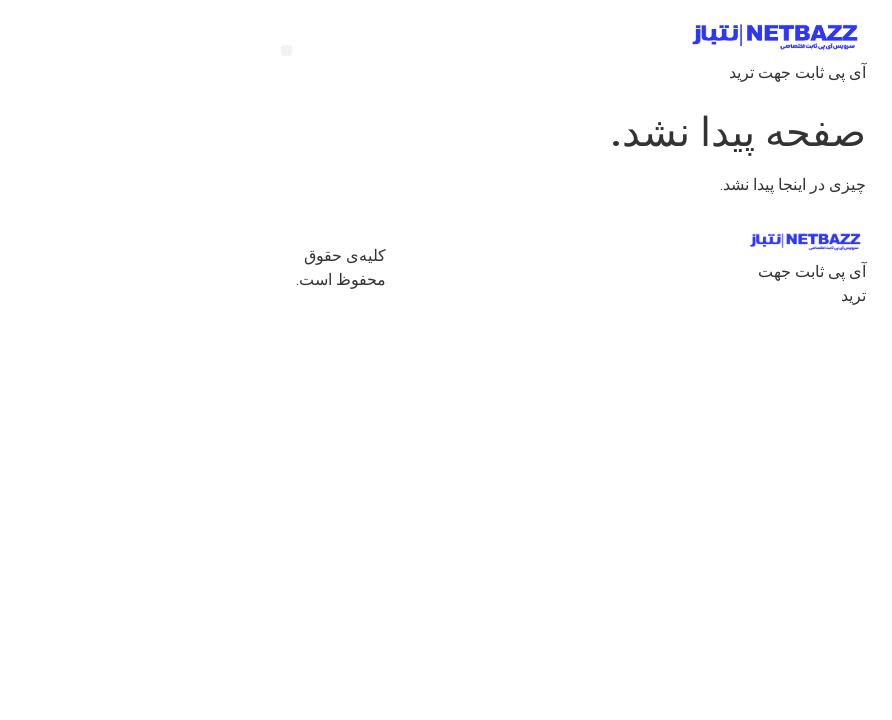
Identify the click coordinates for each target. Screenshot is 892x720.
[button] (166, 50)
